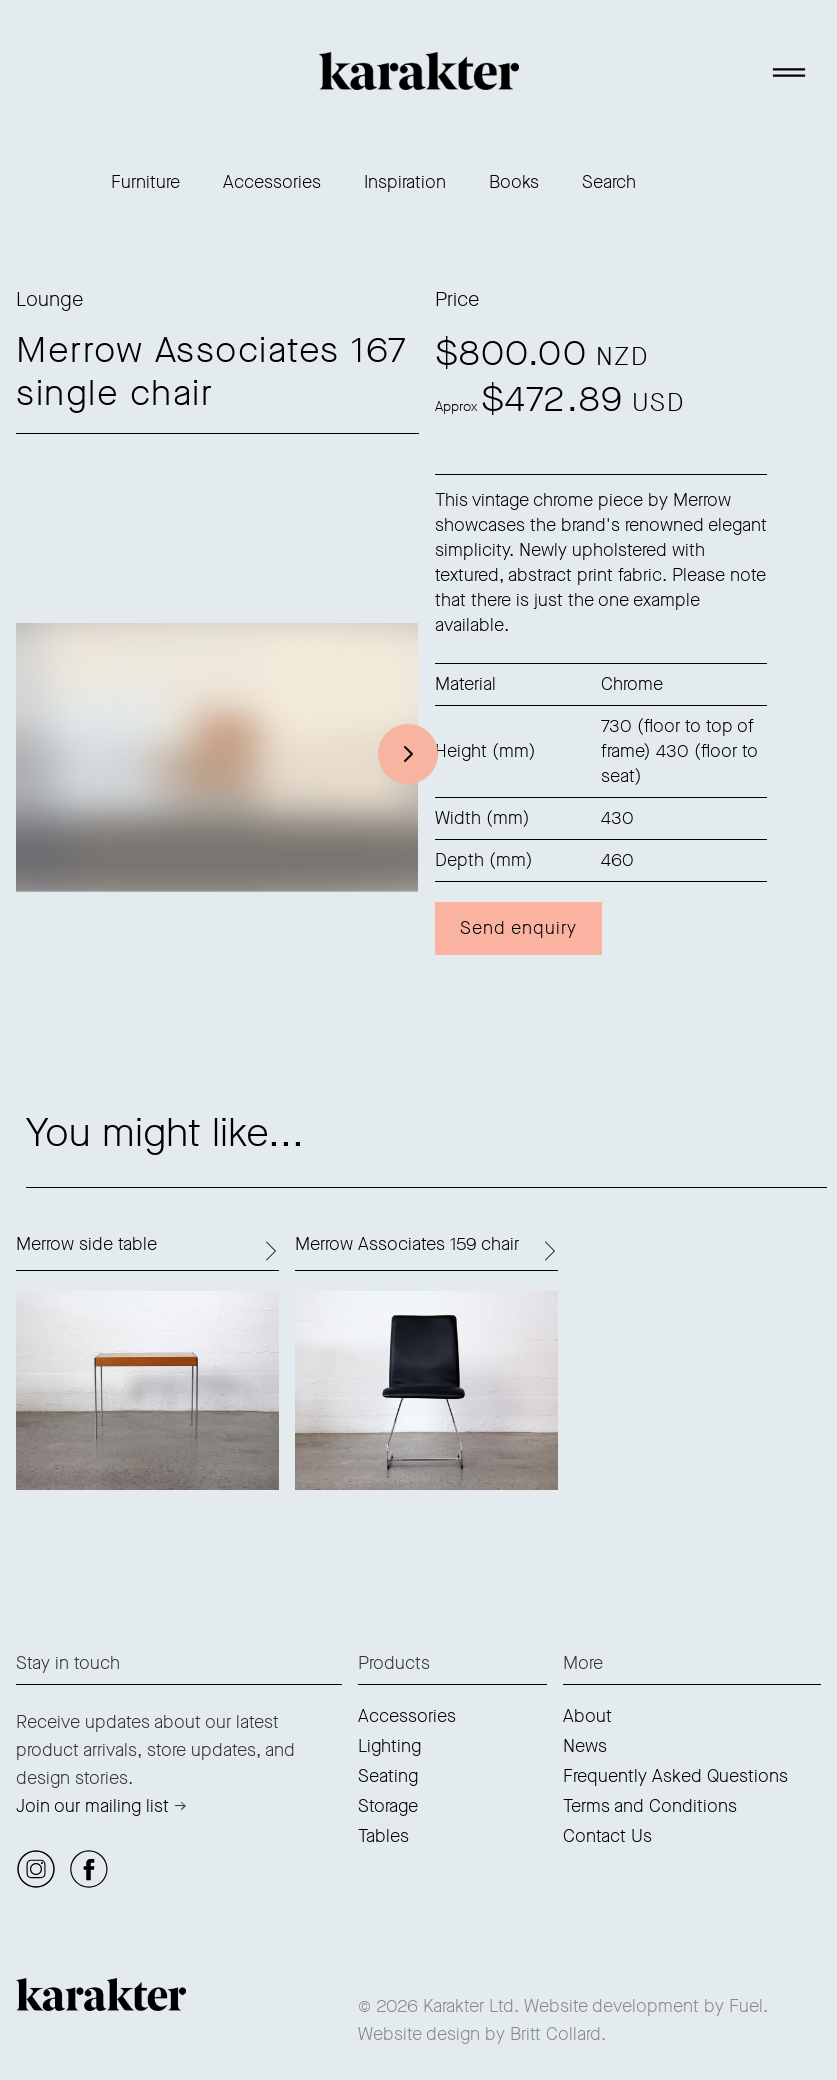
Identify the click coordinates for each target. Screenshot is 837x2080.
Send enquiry (518, 928)
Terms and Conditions (650, 1806)
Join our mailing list (92, 1806)
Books (514, 182)
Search (609, 182)
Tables (383, 1836)
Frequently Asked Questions (675, 1776)
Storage (388, 1806)
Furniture (145, 182)
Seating (388, 1776)
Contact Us (607, 1836)
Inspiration (405, 182)
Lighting (389, 1746)
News (585, 1746)
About (587, 1716)
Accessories (272, 182)
